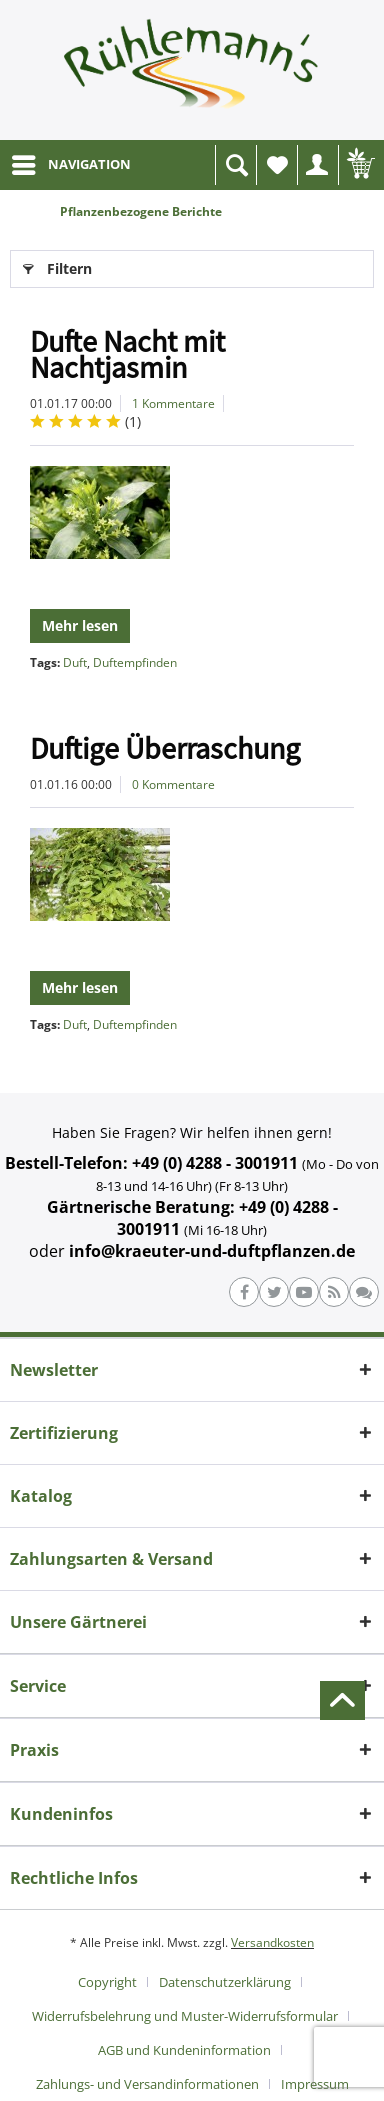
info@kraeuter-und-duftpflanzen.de (212, 1251)
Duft (75, 662)
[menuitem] (70, 165)
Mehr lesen (80, 625)
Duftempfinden (135, 662)
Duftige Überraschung (165, 748)
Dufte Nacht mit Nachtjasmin (127, 354)
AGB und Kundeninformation (184, 2050)
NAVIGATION (71, 161)
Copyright (107, 1982)
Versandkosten (272, 1942)
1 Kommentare (173, 403)
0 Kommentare (173, 784)
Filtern (57, 265)
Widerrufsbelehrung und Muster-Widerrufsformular (185, 2016)
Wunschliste (282, 170)
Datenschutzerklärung (225, 1982)
